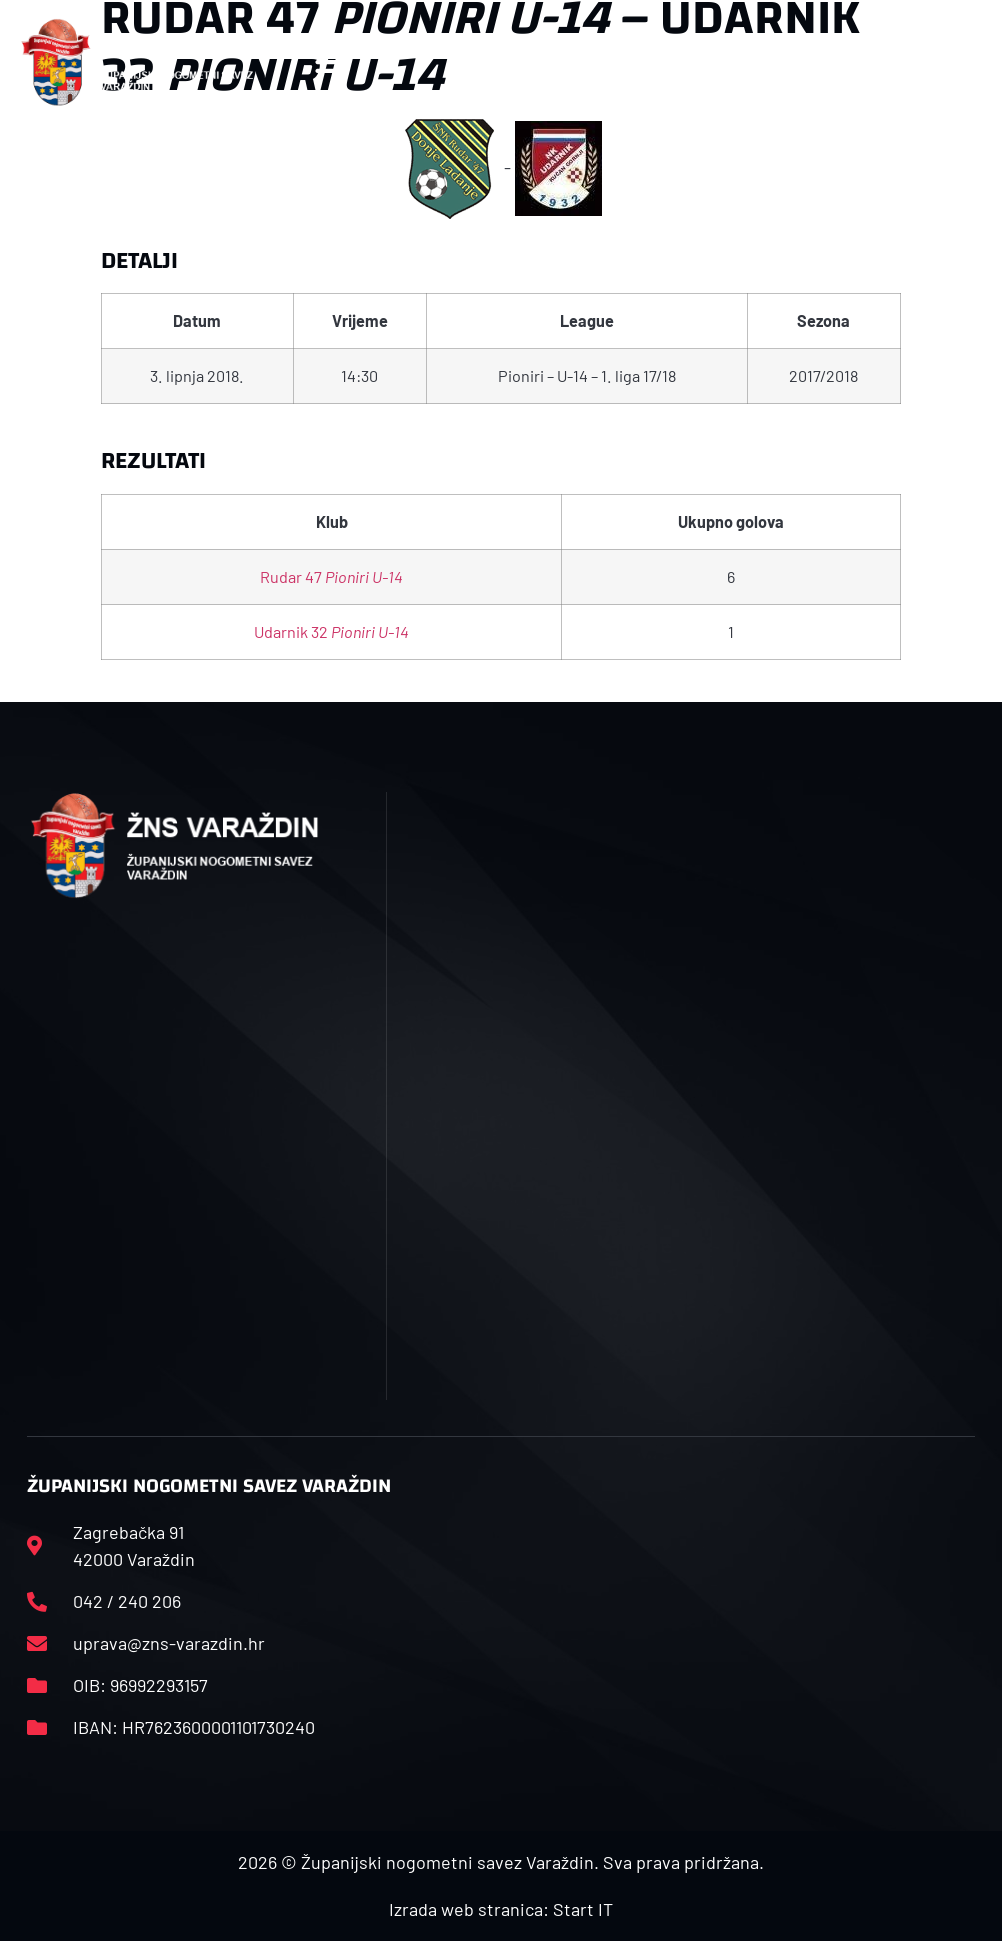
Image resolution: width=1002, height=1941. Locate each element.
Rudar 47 (331, 576)
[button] (330, 62)
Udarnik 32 (331, 631)
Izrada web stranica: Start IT (501, 1909)
